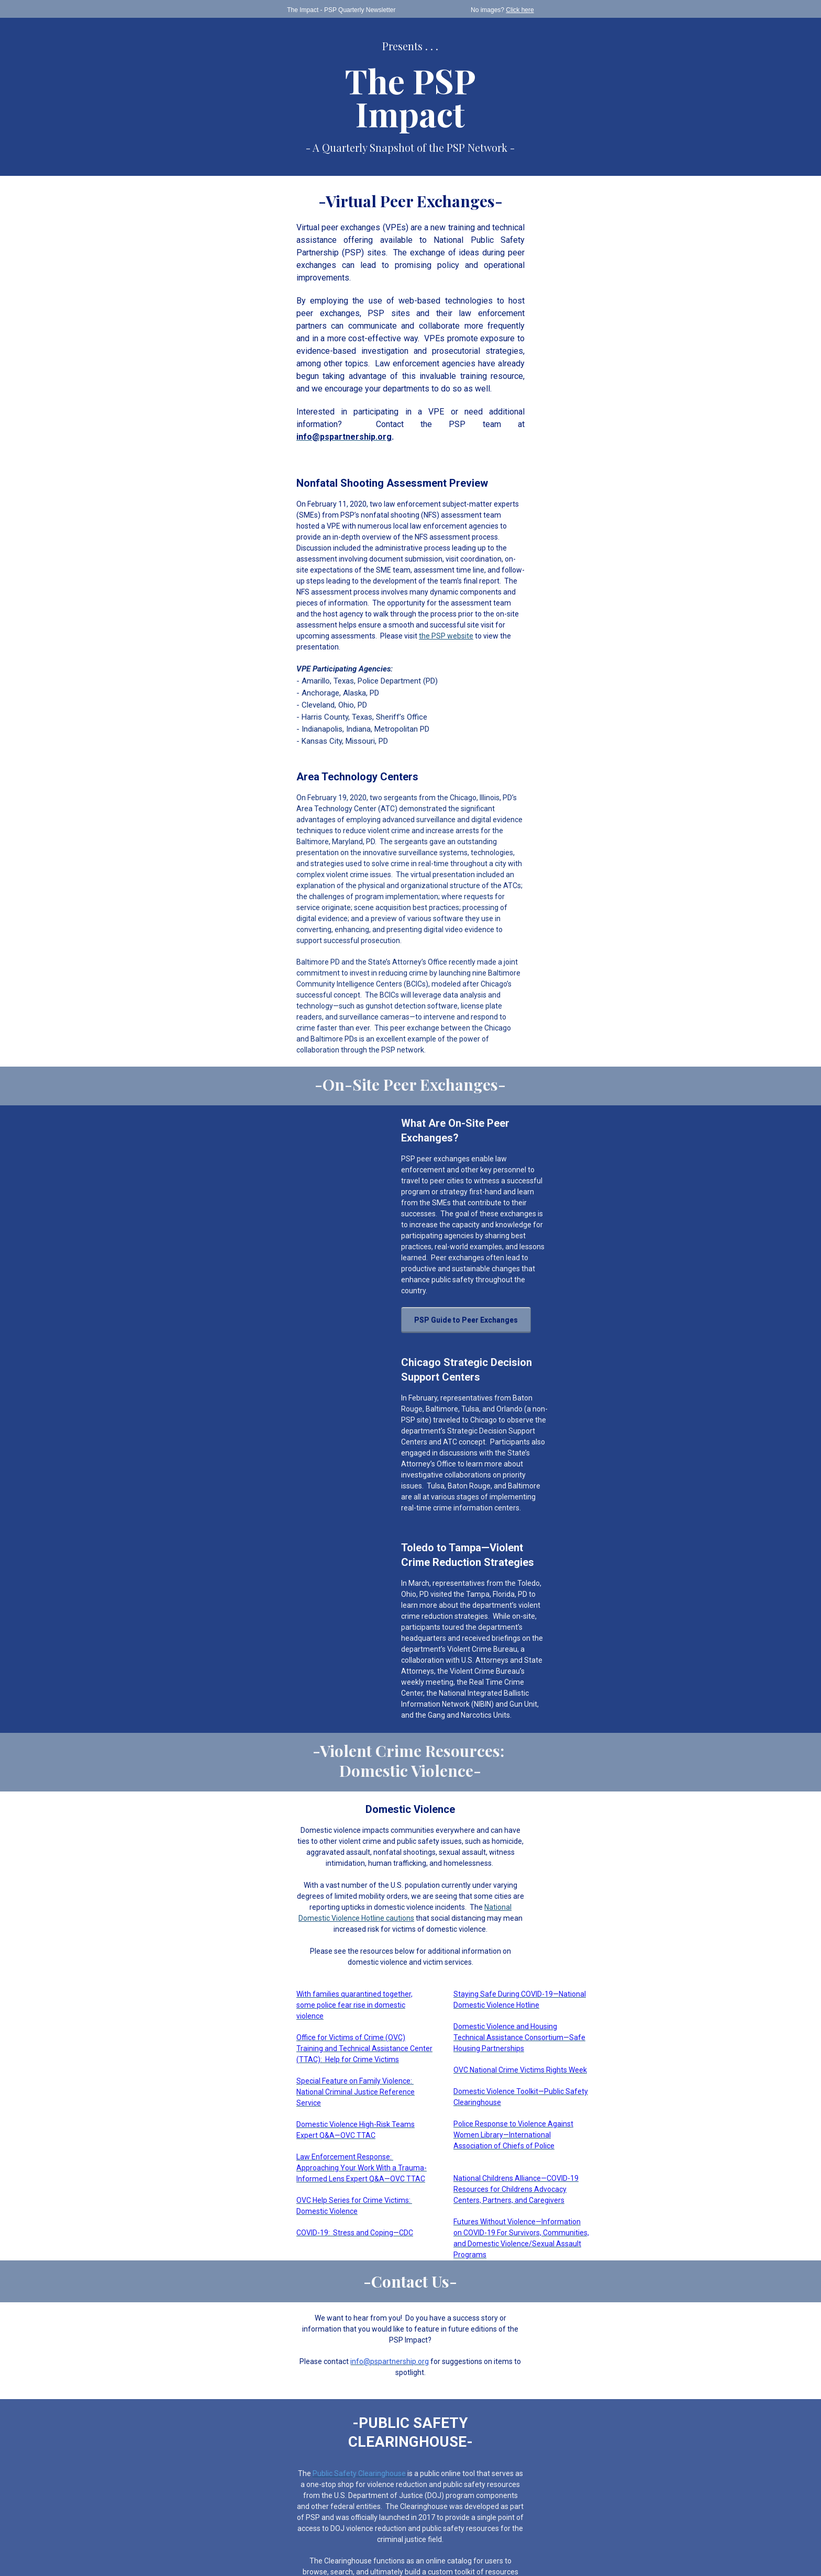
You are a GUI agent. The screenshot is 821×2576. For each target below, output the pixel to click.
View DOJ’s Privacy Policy (411, 2476)
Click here (543, 10)
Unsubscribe (323, 2543)
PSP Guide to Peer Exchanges (433, 1114)
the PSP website (490, 532)
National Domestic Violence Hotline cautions (391, 1635)
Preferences (281, 2543)
